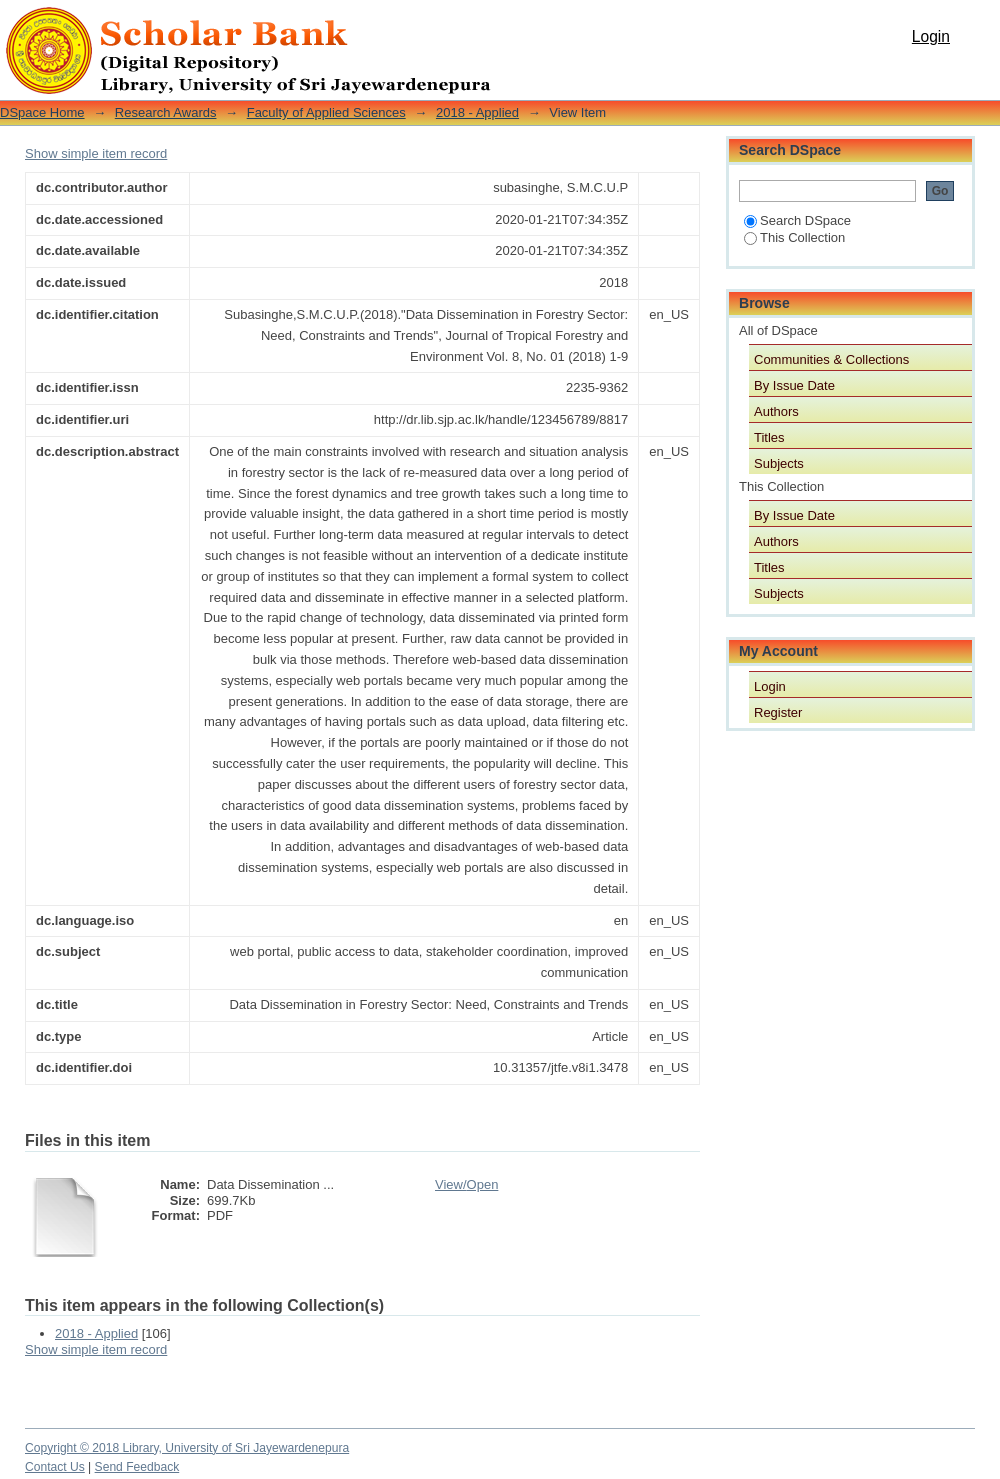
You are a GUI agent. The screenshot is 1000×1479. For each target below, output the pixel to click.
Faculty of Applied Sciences (326, 112)
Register (778, 712)
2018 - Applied (477, 112)
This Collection (794, 237)
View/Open (466, 1184)
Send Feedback (137, 1467)
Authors (776, 411)
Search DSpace (797, 220)
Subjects (779, 463)
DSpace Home (42, 112)
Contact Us (55, 1467)
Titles (769, 437)
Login (931, 36)
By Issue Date (794, 385)
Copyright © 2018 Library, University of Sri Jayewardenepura (187, 1448)
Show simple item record (96, 153)
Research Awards (166, 112)
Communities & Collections (831, 359)
